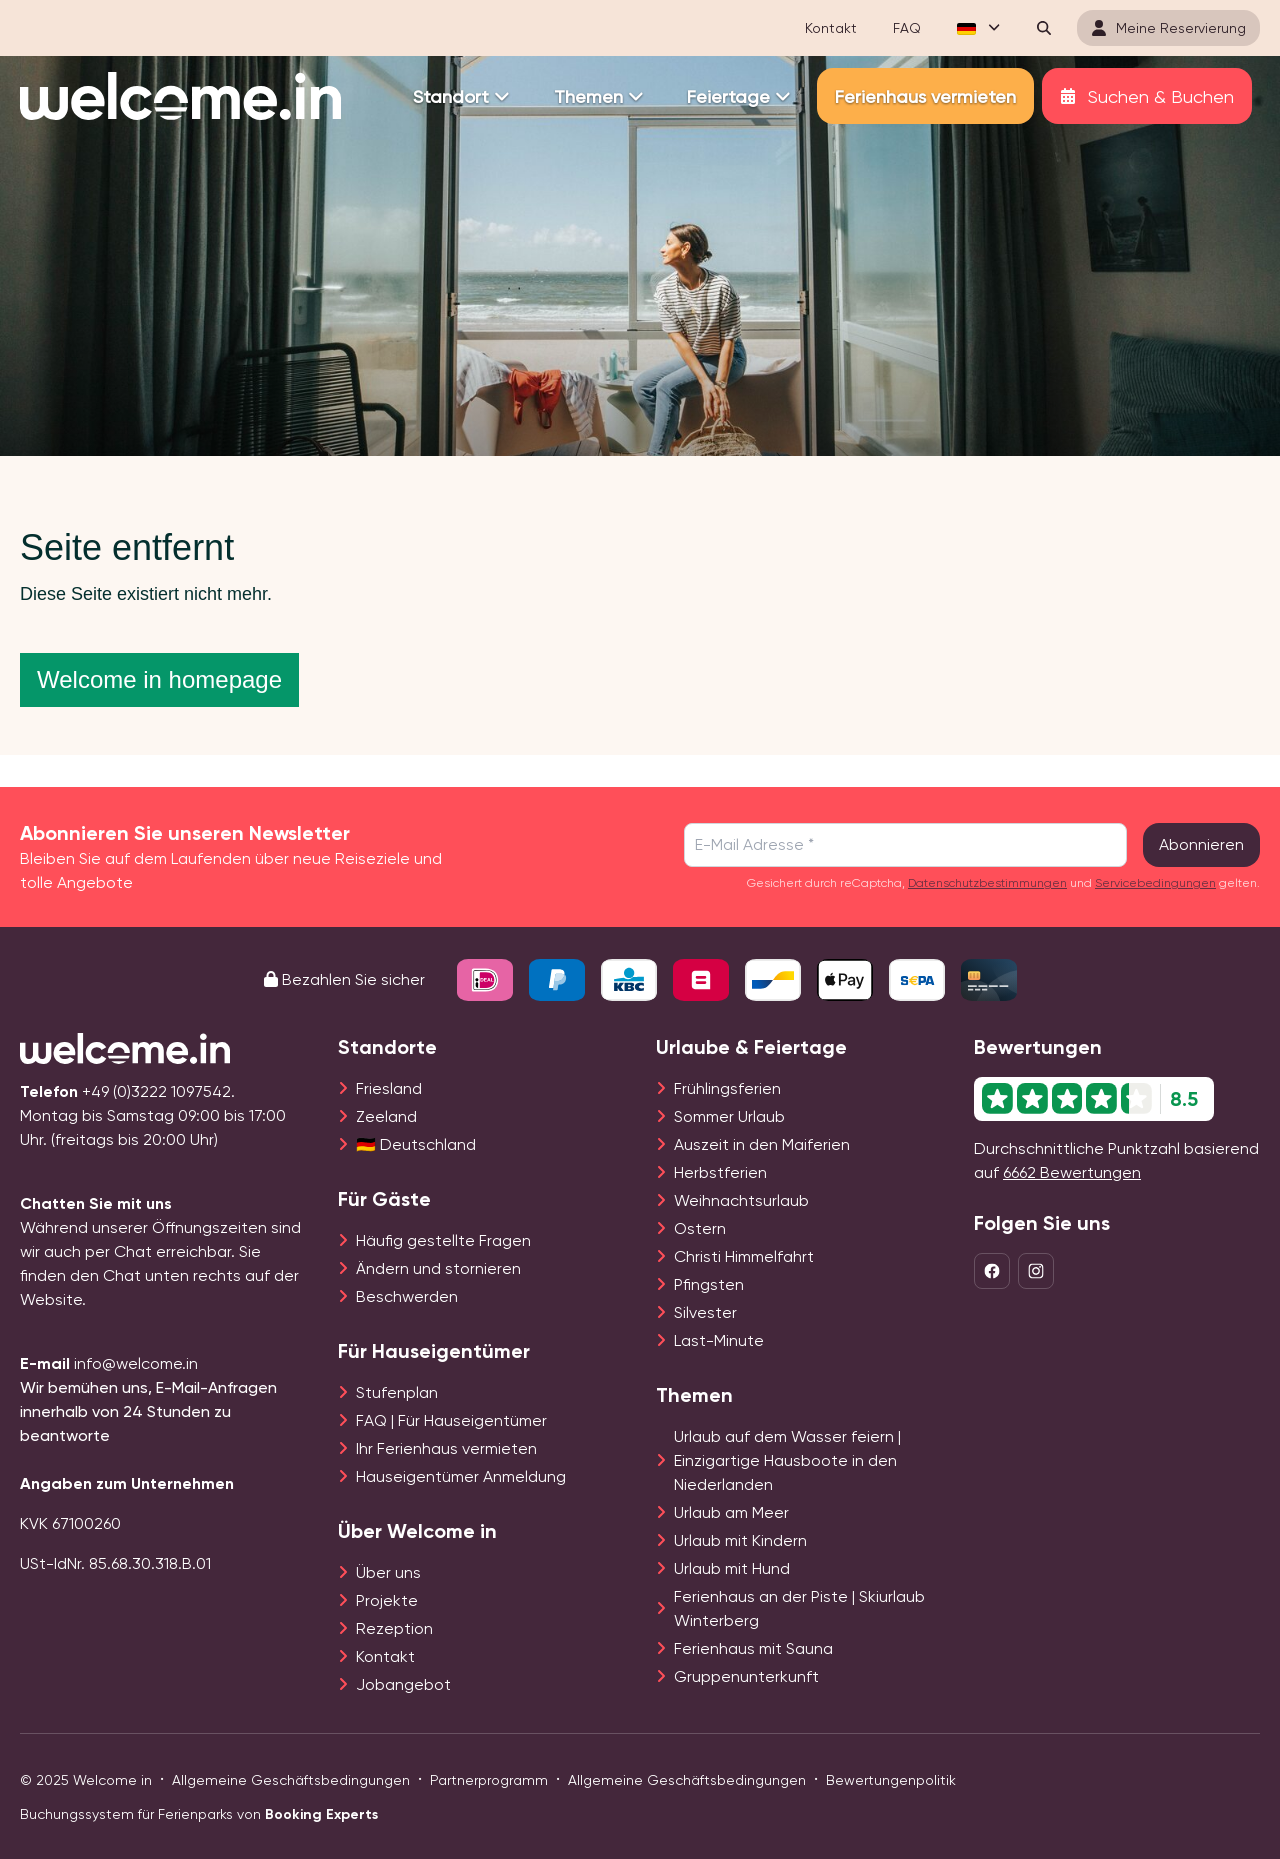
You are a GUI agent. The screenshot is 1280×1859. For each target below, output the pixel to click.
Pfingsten (709, 1284)
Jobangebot (403, 1684)
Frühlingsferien (727, 1088)
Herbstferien (720, 1172)
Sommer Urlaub (729, 1116)
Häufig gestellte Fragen (443, 1240)
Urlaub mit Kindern (740, 1540)
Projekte (387, 1600)
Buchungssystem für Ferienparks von (199, 1814)
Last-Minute (719, 1340)
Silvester (705, 1312)
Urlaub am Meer (731, 1512)
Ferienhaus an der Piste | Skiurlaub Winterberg (799, 1608)
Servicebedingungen (1155, 883)
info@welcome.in (136, 1363)
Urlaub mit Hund (732, 1568)
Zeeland (386, 1116)
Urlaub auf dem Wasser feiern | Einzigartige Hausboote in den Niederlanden (787, 1460)
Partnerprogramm (489, 1780)
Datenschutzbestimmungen (987, 883)
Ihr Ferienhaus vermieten (446, 1448)
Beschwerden (407, 1296)
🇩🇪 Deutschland (416, 1144)
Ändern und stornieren (438, 1268)
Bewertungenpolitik (891, 1780)
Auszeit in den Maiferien (762, 1144)
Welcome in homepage (159, 679)
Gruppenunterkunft (746, 1676)
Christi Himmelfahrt (744, 1256)
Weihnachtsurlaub (741, 1200)
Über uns (388, 1572)
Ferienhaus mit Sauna (753, 1648)
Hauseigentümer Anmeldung (461, 1476)
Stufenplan (397, 1392)
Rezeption (394, 1628)
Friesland (389, 1088)
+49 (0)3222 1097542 (156, 1091)
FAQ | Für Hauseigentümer (451, 1420)
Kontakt (385, 1656)
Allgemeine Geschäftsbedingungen (291, 1780)
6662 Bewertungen (1072, 1172)
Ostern (700, 1228)
